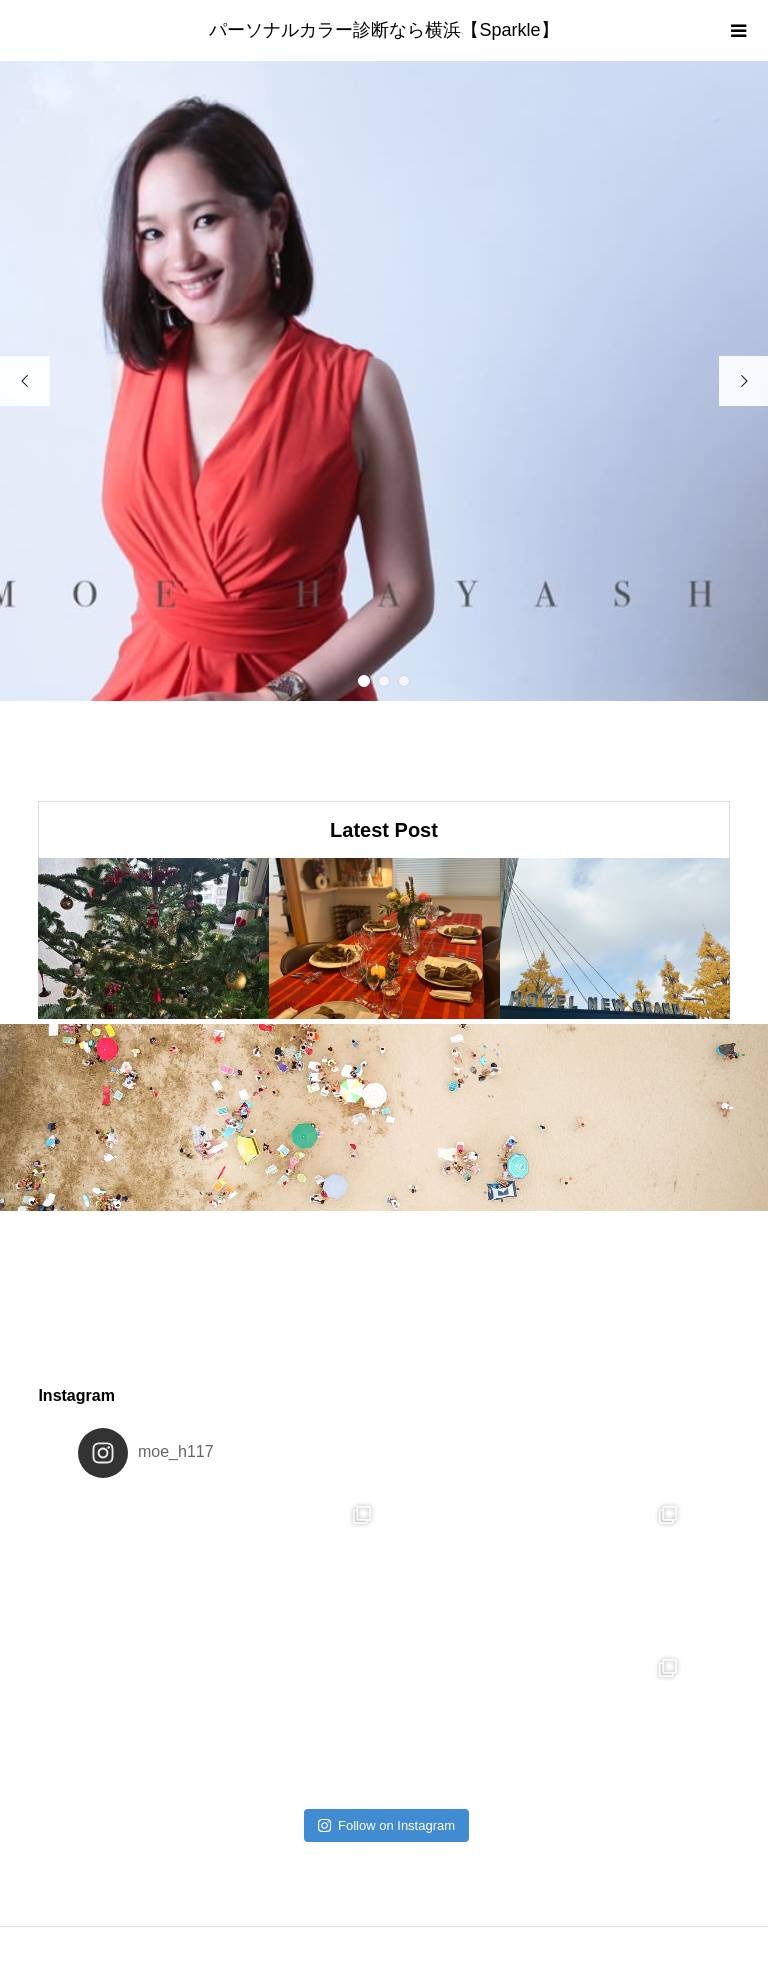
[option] (384, 381)
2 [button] (384, 681)
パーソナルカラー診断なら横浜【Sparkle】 (383, 30)
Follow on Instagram (386, 1825)
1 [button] (364, 681)
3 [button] (404, 681)
